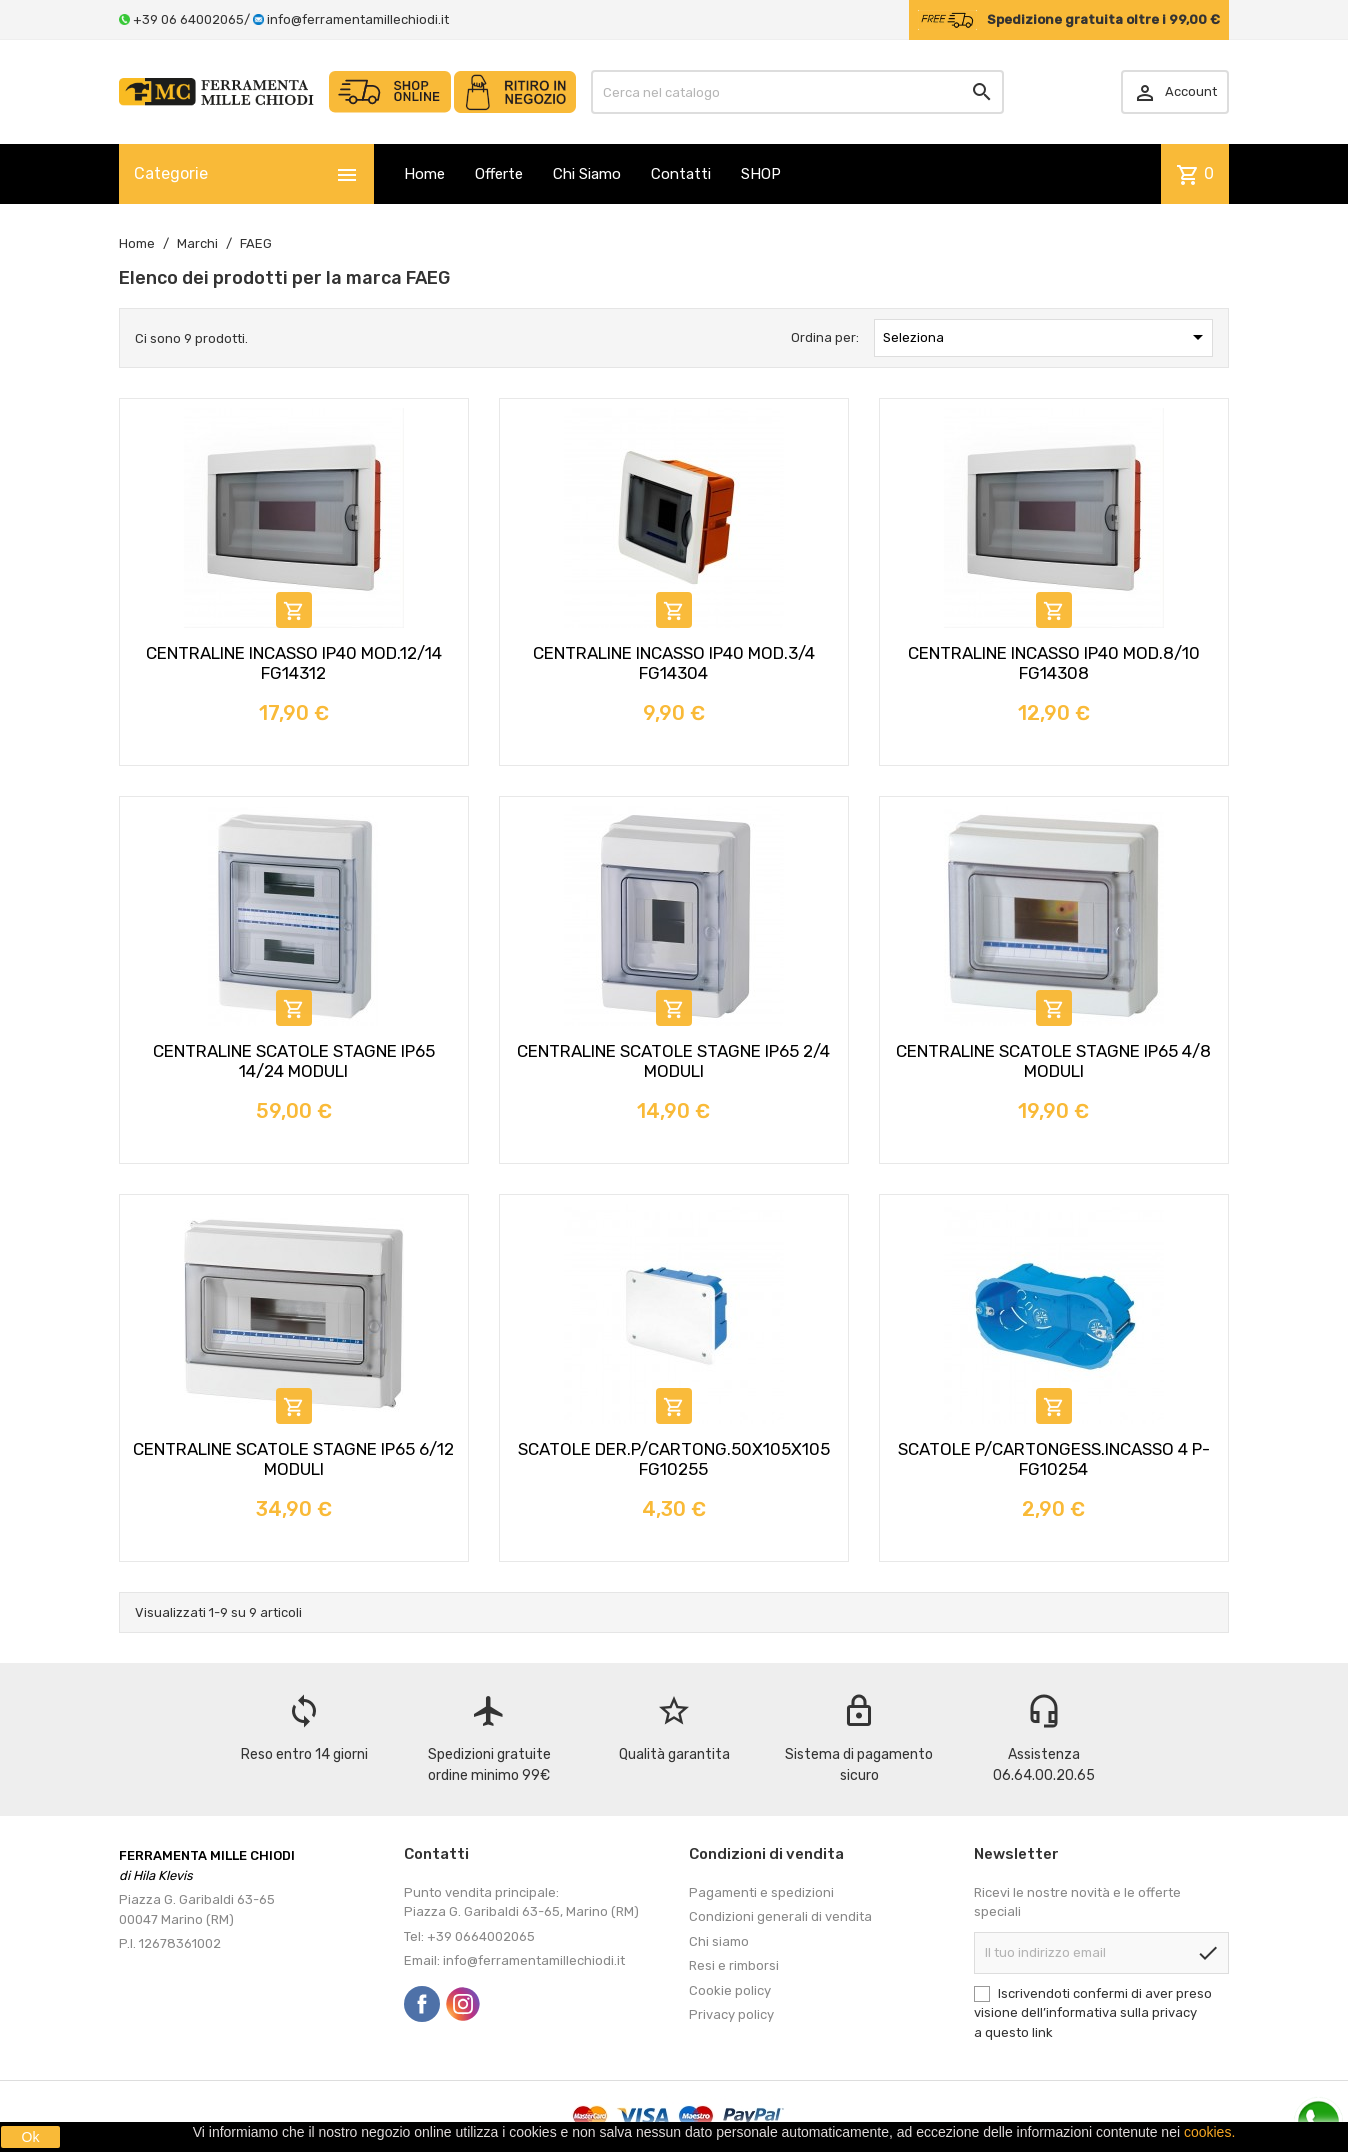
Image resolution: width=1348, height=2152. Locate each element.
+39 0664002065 (481, 1936)
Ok (31, 2137)
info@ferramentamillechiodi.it (358, 19)
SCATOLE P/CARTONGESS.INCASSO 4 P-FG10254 (1054, 1459)
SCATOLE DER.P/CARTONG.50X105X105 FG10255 (674, 1459)
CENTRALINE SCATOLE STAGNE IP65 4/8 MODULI (1053, 1061)
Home (424, 174)
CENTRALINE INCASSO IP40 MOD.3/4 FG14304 (674, 663)
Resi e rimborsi (734, 1965)
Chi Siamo (587, 174)
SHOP (761, 174)
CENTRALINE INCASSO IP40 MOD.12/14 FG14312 (294, 663)
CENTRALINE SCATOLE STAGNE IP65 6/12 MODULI (293, 1459)
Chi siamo (719, 1941)
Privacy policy (731, 2014)
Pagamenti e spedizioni (761, 1892)
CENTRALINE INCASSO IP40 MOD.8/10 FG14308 (1054, 663)
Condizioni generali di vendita (780, 1916)
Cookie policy (730, 1990)
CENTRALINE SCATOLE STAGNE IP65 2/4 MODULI (673, 1061)
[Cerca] (797, 92)
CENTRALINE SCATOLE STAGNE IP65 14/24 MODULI (294, 1061)
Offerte (499, 174)
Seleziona (1046, 337)
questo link (1019, 2032)
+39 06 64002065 (188, 19)
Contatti (681, 174)
